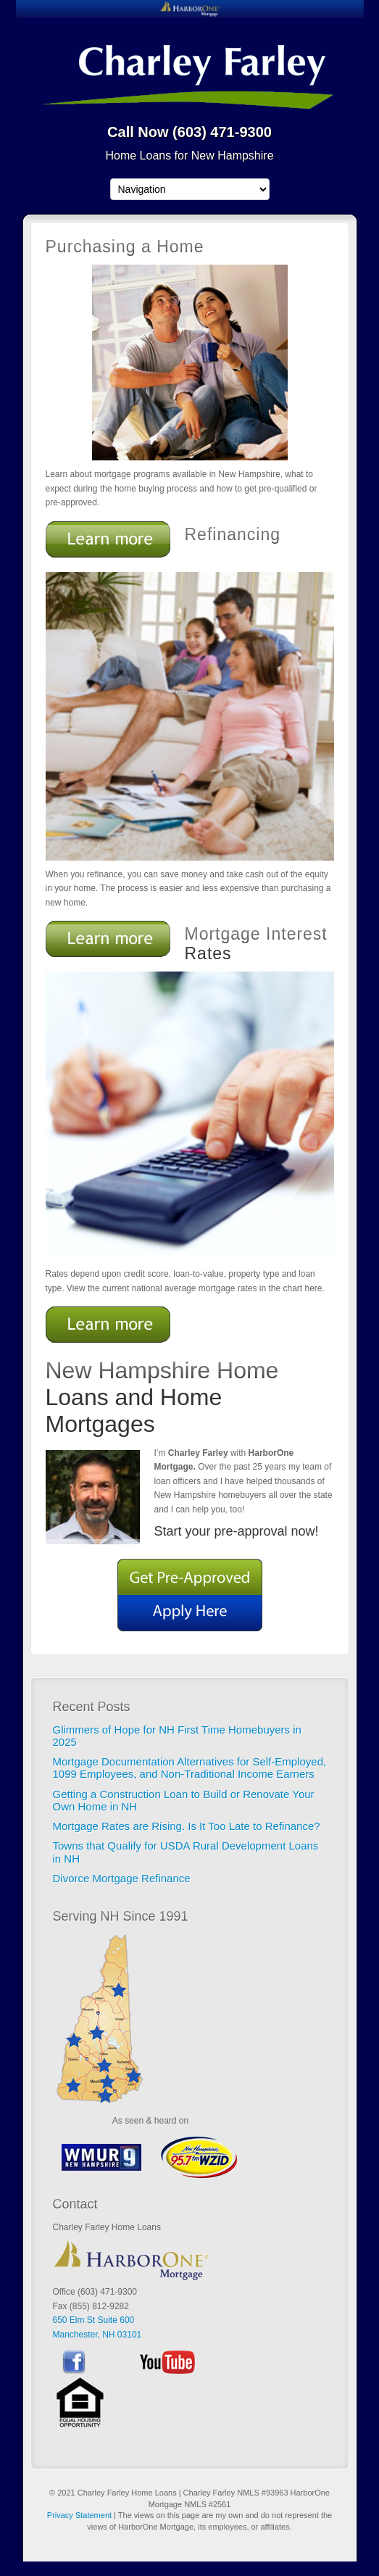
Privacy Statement (79, 2515)
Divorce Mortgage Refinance (122, 1878)
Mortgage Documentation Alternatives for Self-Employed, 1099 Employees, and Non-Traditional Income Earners (190, 1767)
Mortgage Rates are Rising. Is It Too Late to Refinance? (189, 1826)
